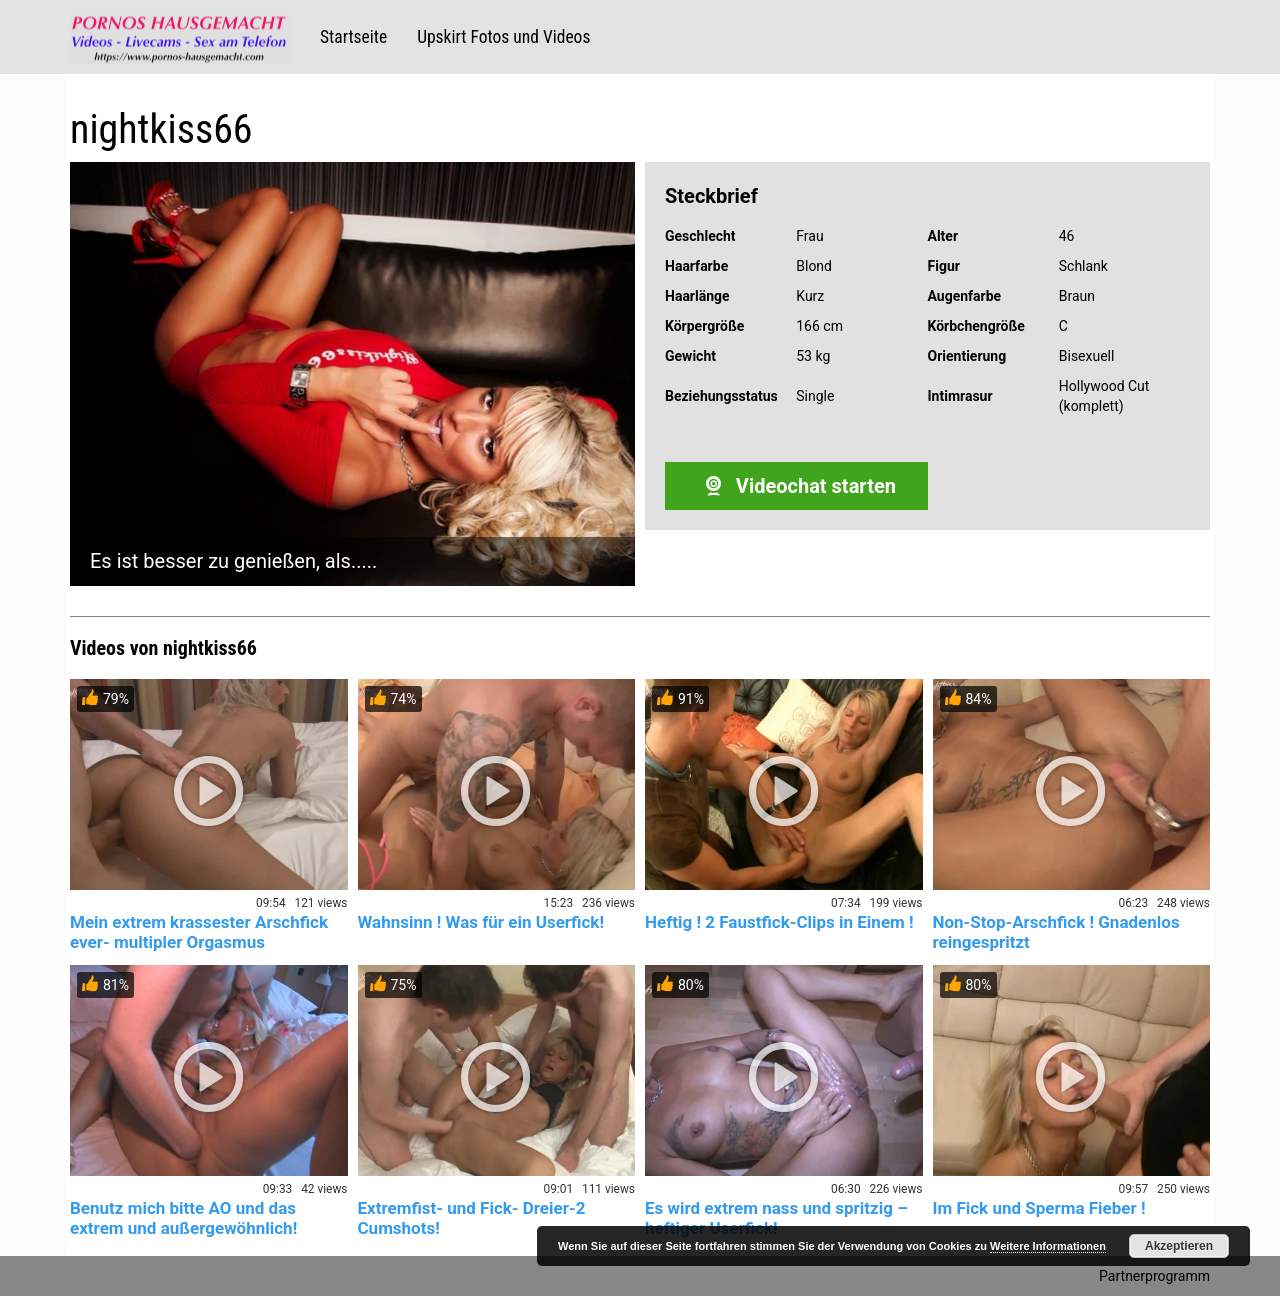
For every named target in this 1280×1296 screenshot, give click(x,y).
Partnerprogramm (1154, 1276)
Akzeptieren (1179, 1246)
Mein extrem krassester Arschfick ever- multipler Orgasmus (199, 932)
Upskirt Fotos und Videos (503, 37)
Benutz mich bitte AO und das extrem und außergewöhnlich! (183, 1218)
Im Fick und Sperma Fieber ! (1039, 1208)
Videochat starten (796, 486)
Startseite (353, 37)
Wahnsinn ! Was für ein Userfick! (481, 922)
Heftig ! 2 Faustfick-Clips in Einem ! (779, 922)
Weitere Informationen (1048, 1246)
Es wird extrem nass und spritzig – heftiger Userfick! (776, 1218)
